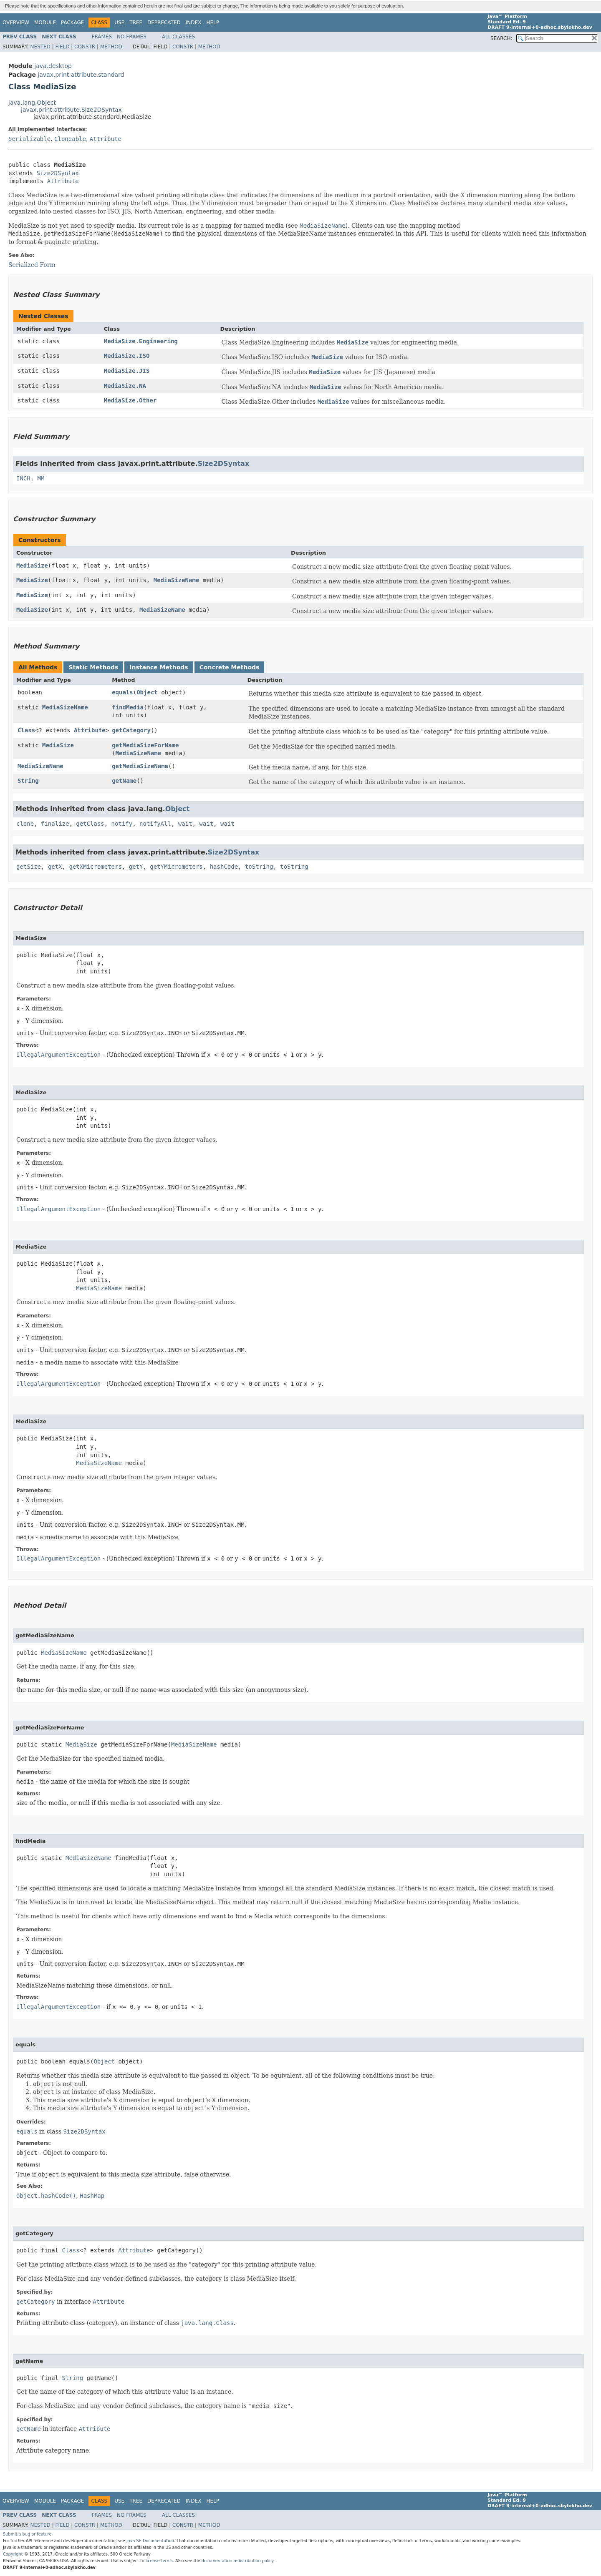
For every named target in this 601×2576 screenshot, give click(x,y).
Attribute (105, 139)
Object (147, 692)
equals (122, 692)
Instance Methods (158, 667)
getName (124, 780)
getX (55, 866)
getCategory (131, 730)
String (28, 780)
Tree (135, 22)
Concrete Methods (229, 667)
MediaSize (32, 565)
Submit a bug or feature (27, 2534)
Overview (16, 22)
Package (72, 22)
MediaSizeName (176, 580)
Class (26, 730)
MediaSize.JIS (127, 370)
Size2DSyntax (57, 173)
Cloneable (70, 139)
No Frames (131, 37)
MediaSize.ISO (127, 355)
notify (122, 823)
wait (185, 823)
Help (212, 22)
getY (136, 866)
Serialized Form (32, 264)
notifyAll (155, 823)
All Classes (178, 37)
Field (62, 47)
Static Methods (93, 667)
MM (41, 478)
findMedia (128, 707)
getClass (90, 823)
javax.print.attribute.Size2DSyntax (71, 109)
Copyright (13, 2554)
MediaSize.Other (130, 400)
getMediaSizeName (140, 766)
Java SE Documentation (150, 2540)
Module (45, 22)
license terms (159, 2560)
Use (119, 22)
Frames (102, 37)
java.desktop (53, 66)
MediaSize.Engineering (141, 341)
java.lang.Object (32, 102)
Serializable (29, 139)
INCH (23, 478)
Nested (40, 47)
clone (25, 823)
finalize (55, 823)
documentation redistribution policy (237, 2560)
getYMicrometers (176, 866)
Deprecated (164, 22)
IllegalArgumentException (58, 1054)
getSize (28, 866)
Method (111, 47)
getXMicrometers (95, 866)
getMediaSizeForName (145, 745)
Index (194, 22)
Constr (84, 47)
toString (259, 866)
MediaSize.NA (125, 385)
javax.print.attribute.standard (81, 74)
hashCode (224, 866)
